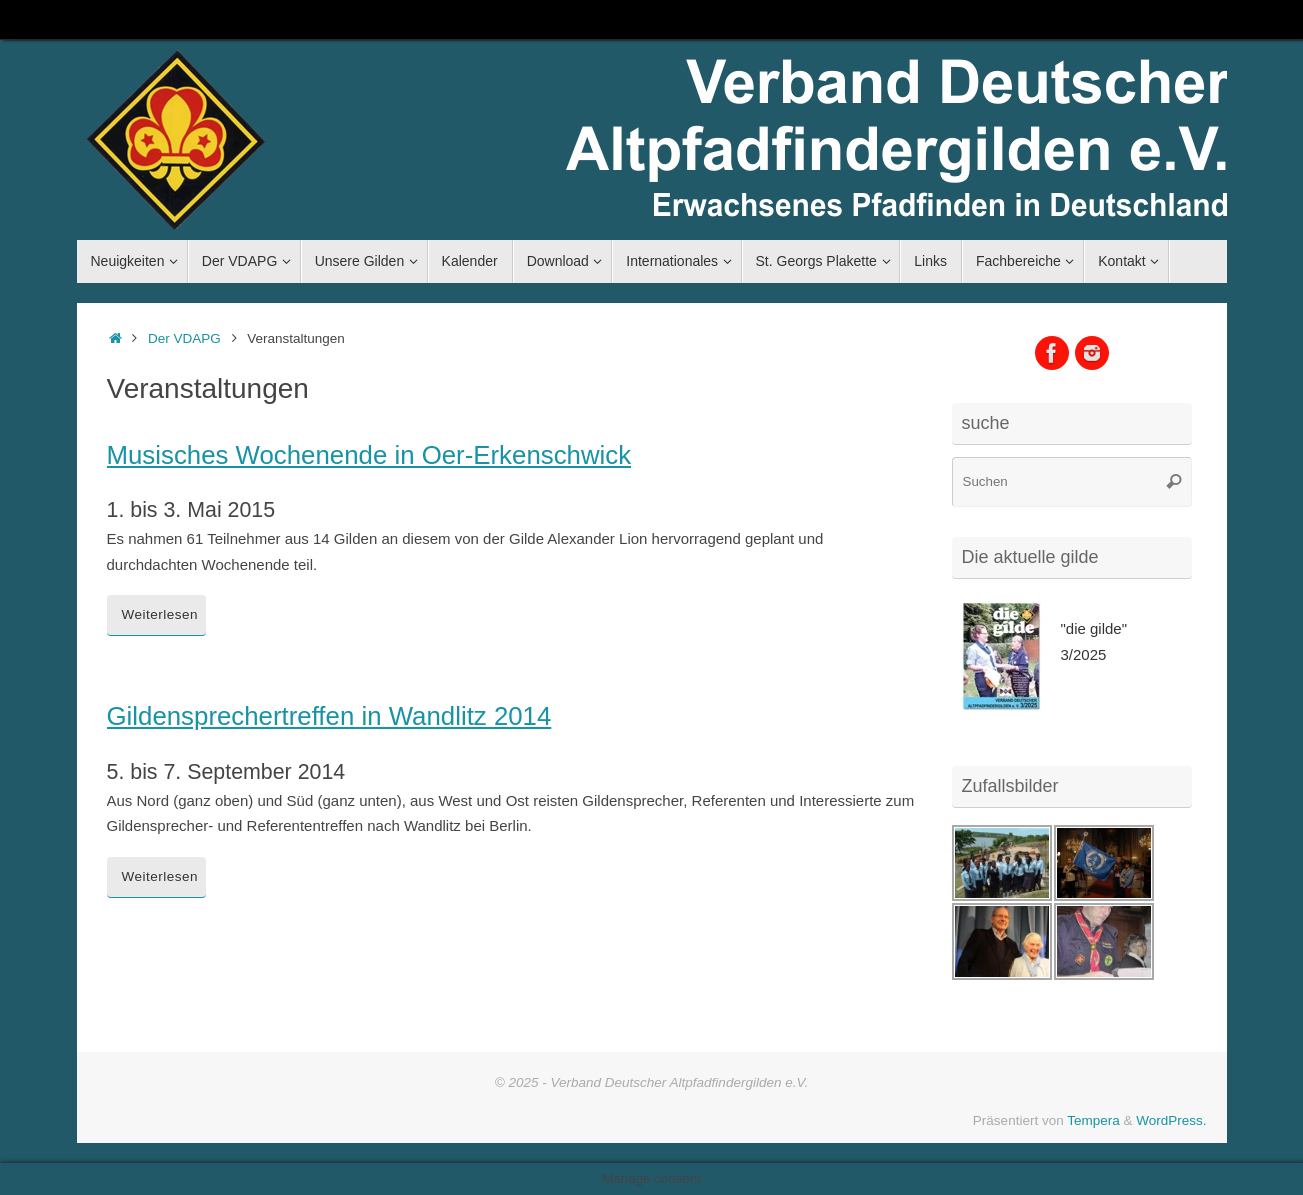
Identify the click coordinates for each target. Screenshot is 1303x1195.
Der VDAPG (184, 338)
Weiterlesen (160, 614)
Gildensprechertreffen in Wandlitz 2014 (329, 716)
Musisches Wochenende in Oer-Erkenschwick (369, 455)
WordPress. (1171, 1120)
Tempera (1093, 1120)
